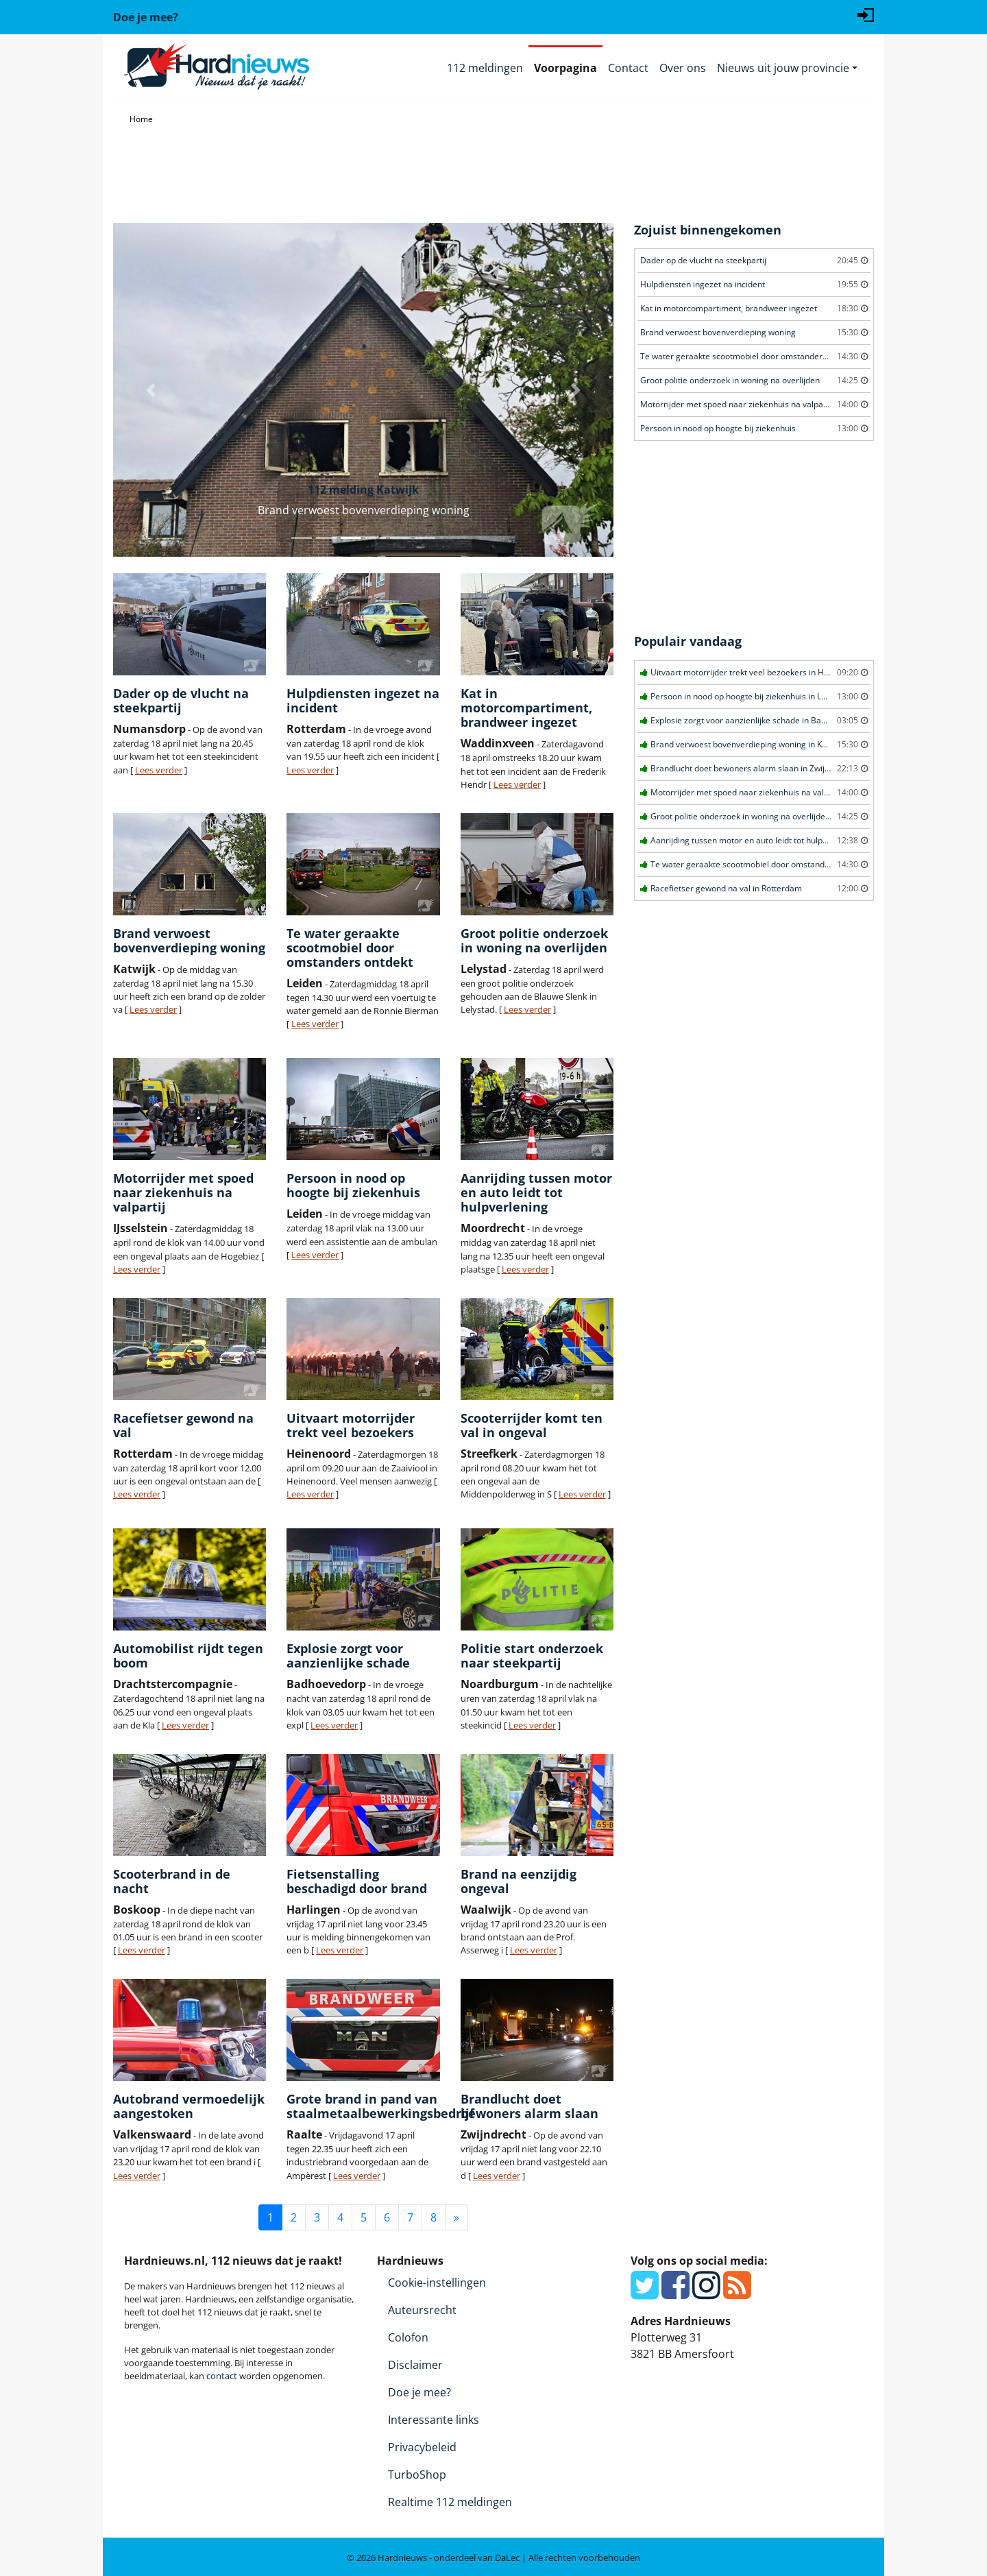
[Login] (865, 13)
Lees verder (158, 770)
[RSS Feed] (737, 2292)
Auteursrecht (422, 2310)
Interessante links (433, 2419)
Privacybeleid (422, 2447)
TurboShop (417, 2474)
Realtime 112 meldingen (450, 2501)
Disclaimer (415, 2364)
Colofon (408, 2337)
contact (221, 2376)
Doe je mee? (419, 2392)
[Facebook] (675, 2292)
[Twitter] (645, 2292)
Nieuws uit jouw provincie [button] (783, 67)
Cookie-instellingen (437, 2282)
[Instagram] (706, 2292)
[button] (150, 390)
